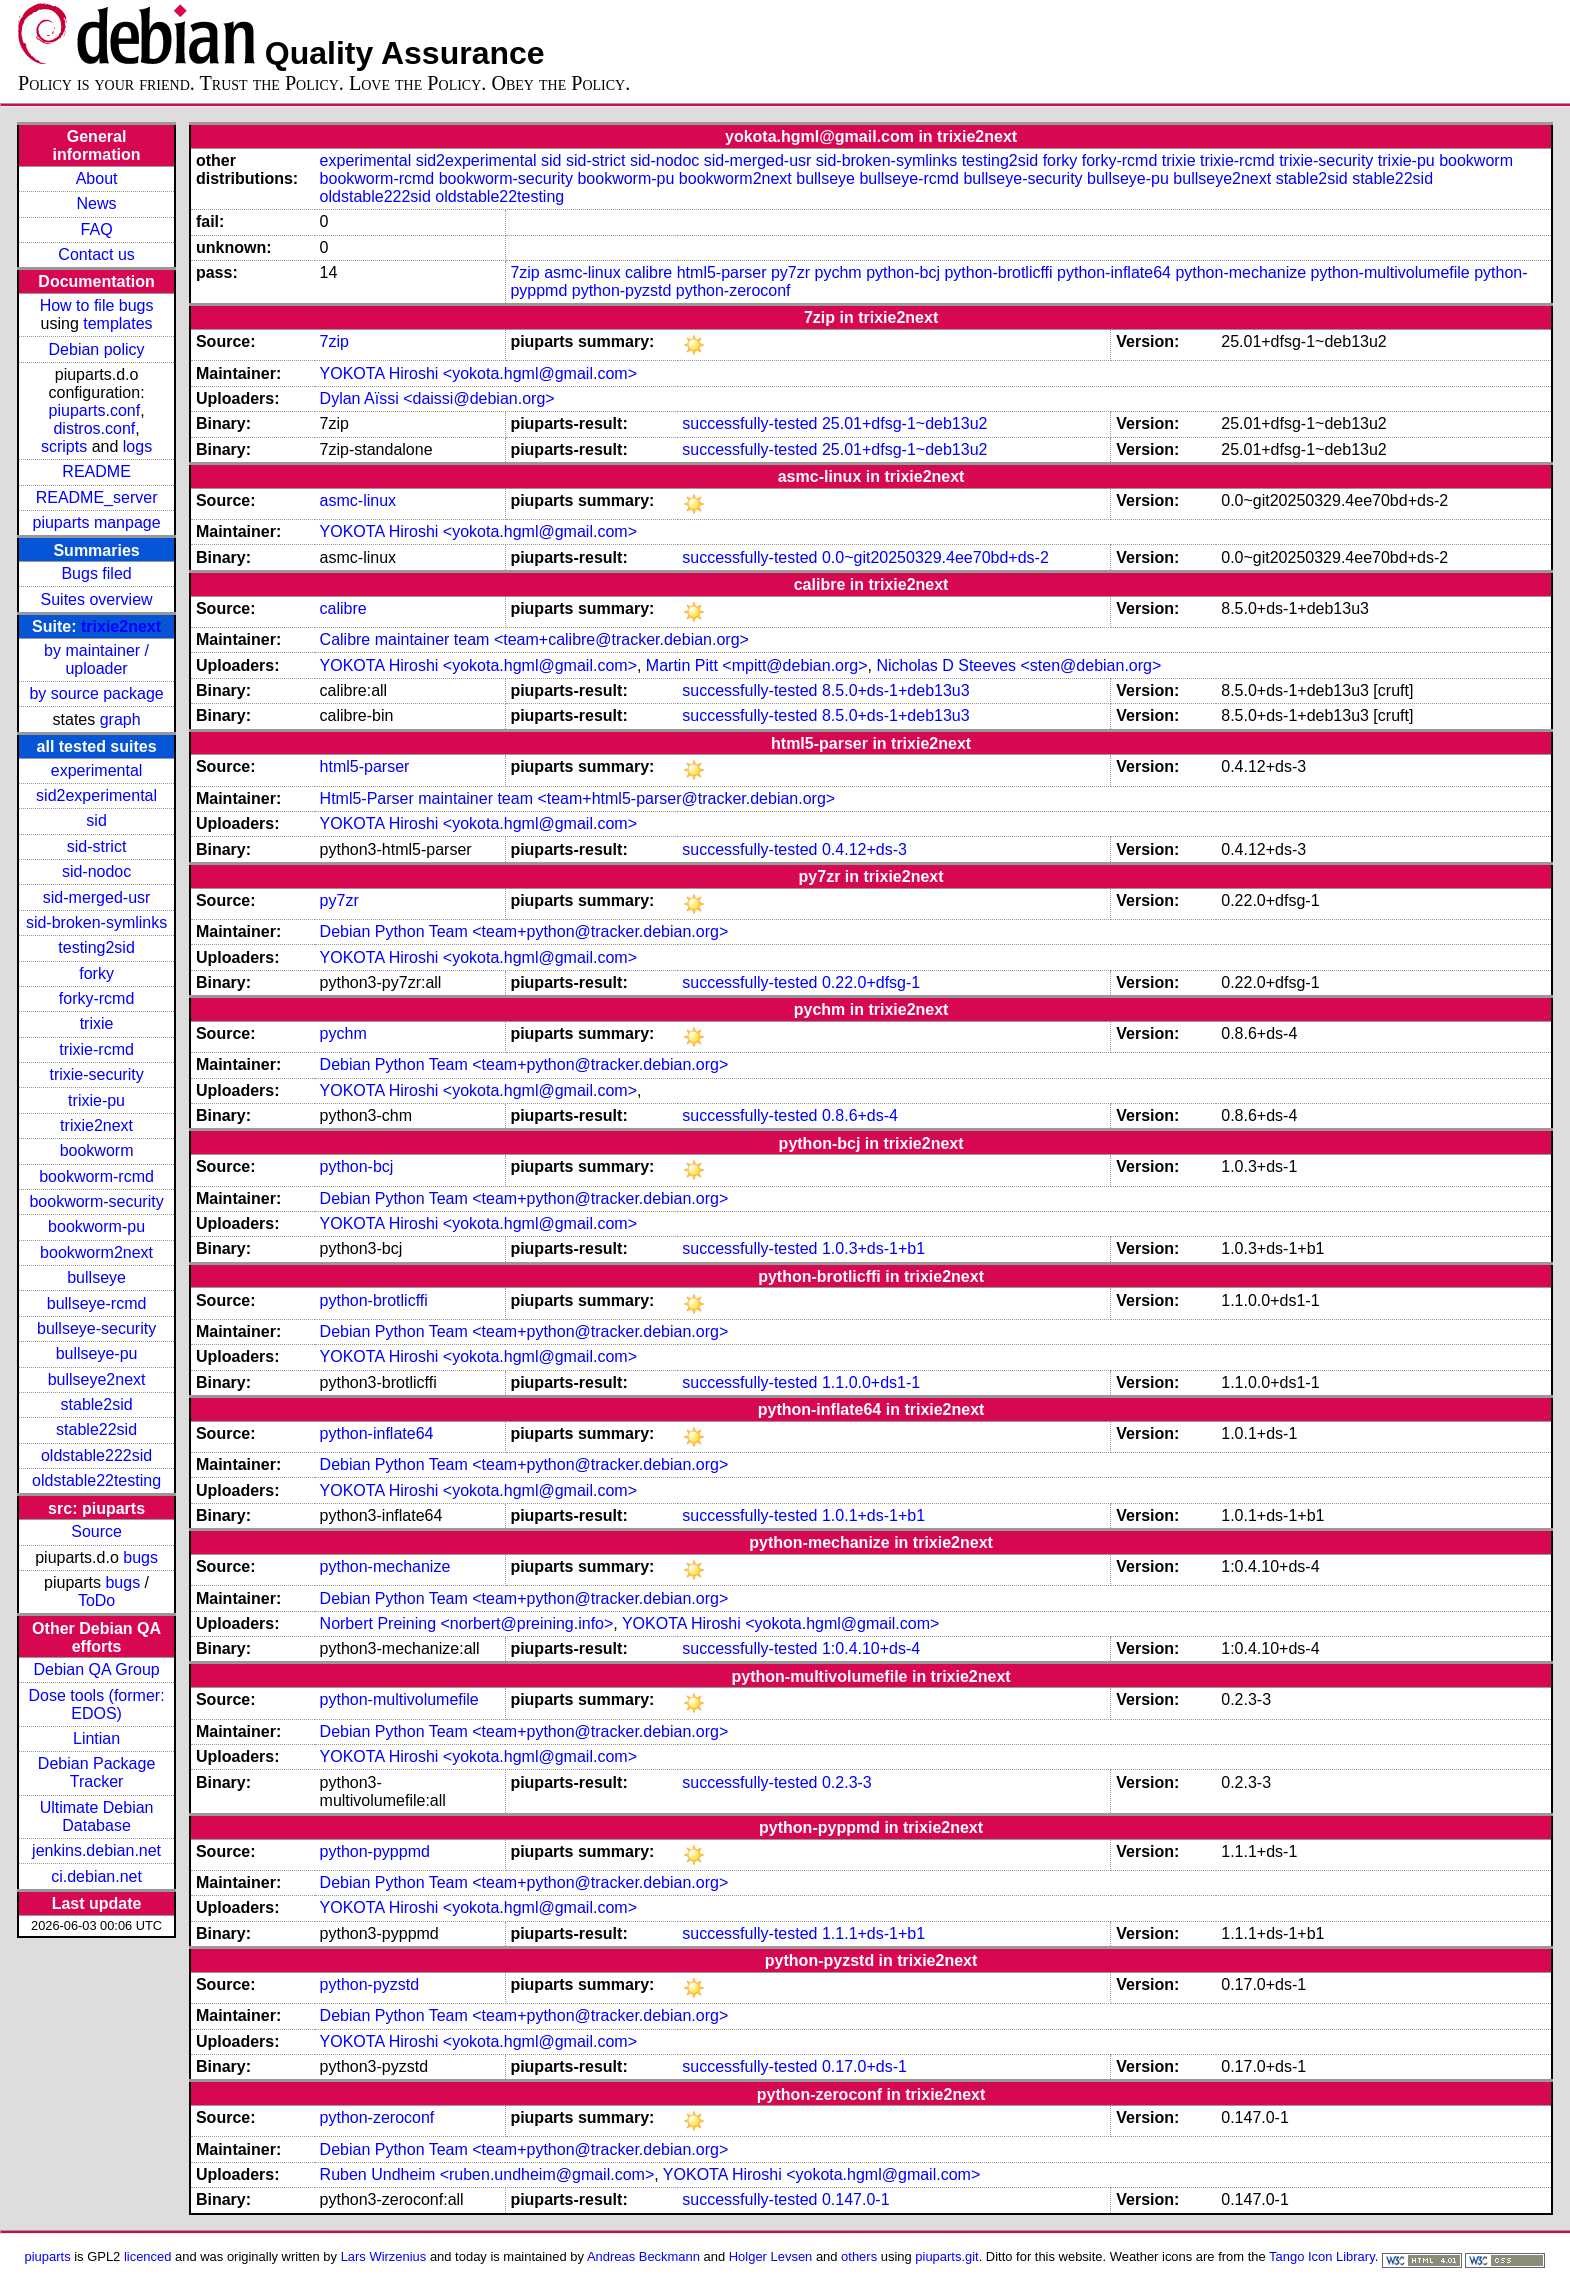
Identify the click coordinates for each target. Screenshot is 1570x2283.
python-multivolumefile (1390, 272)
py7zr (790, 272)
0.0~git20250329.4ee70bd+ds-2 (935, 557)
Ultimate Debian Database (97, 1816)
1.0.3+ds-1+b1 (873, 1248)
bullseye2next (97, 1379)
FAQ (97, 229)
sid (96, 820)
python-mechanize (1240, 272)
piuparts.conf (95, 410)
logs (137, 446)
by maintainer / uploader (96, 659)
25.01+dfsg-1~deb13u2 (904, 423)
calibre (648, 272)
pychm (838, 272)
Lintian (96, 1738)
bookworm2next (96, 1252)
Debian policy (97, 349)
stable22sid (96, 1429)
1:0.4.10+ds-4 (871, 1648)
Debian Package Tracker (96, 1772)
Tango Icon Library (1322, 2256)
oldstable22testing (96, 1480)
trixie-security (96, 1074)
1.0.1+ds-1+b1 (873, 1515)
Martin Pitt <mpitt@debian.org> (757, 665)
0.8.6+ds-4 (860, 1115)
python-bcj (903, 272)
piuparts (48, 2256)
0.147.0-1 (856, 2199)
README (96, 471)
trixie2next (121, 626)
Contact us (96, 254)
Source (96, 1531)
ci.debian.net (96, 1876)
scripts (64, 446)
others (859, 2256)
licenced (148, 2256)
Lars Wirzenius (384, 2256)
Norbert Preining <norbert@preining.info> (467, 1623)
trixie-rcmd (96, 1049)
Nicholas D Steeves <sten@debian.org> (1018, 665)
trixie (97, 1023)
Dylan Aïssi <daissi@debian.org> (437, 398)
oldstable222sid (96, 1455)
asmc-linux (582, 272)
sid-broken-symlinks (96, 922)
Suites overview (97, 599)
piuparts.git (946, 2256)
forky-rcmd (97, 998)
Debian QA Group (96, 1669)
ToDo (96, 1600)
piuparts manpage (97, 522)
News (97, 203)
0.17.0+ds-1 (864, 2066)
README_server (97, 497)
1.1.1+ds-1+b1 (873, 1933)
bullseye (96, 1277)
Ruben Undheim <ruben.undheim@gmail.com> (487, 2174)
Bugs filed (96, 573)
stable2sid (97, 1404)
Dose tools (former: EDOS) (97, 1704)
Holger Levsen (771, 2256)
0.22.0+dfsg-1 (871, 982)
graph (120, 719)
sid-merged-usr (97, 897)
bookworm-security (96, 1201)
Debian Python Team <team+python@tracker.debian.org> (524, 931)
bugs (140, 1557)
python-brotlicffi (998, 272)
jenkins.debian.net (96, 1850)
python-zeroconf (733, 290)
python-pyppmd (375, 1851)
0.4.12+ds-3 (864, 849)
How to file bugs (97, 305)
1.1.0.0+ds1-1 (871, 1382)
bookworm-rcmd (96, 1176)
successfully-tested (749, 423)
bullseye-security (96, 1328)
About (97, 178)
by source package (96, 693)
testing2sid (96, 947)
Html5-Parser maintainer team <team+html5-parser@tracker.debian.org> (578, 798)
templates (117, 323)
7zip (524, 272)
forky (96, 973)
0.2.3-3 (847, 1782)
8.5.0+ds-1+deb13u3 (896, 690)
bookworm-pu (96, 1226)
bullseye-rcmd (97, 1303)
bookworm (97, 1150)
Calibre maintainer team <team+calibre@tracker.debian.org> (534, 639)
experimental (97, 770)
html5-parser (722, 272)
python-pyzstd (622, 290)
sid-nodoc (96, 871)
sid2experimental (96, 795)
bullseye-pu (97, 1353)
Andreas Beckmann (643, 2256)
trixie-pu (96, 1100)
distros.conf (94, 428)
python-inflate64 (1114, 272)
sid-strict (97, 846)
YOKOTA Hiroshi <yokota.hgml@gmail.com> (478, 373)
